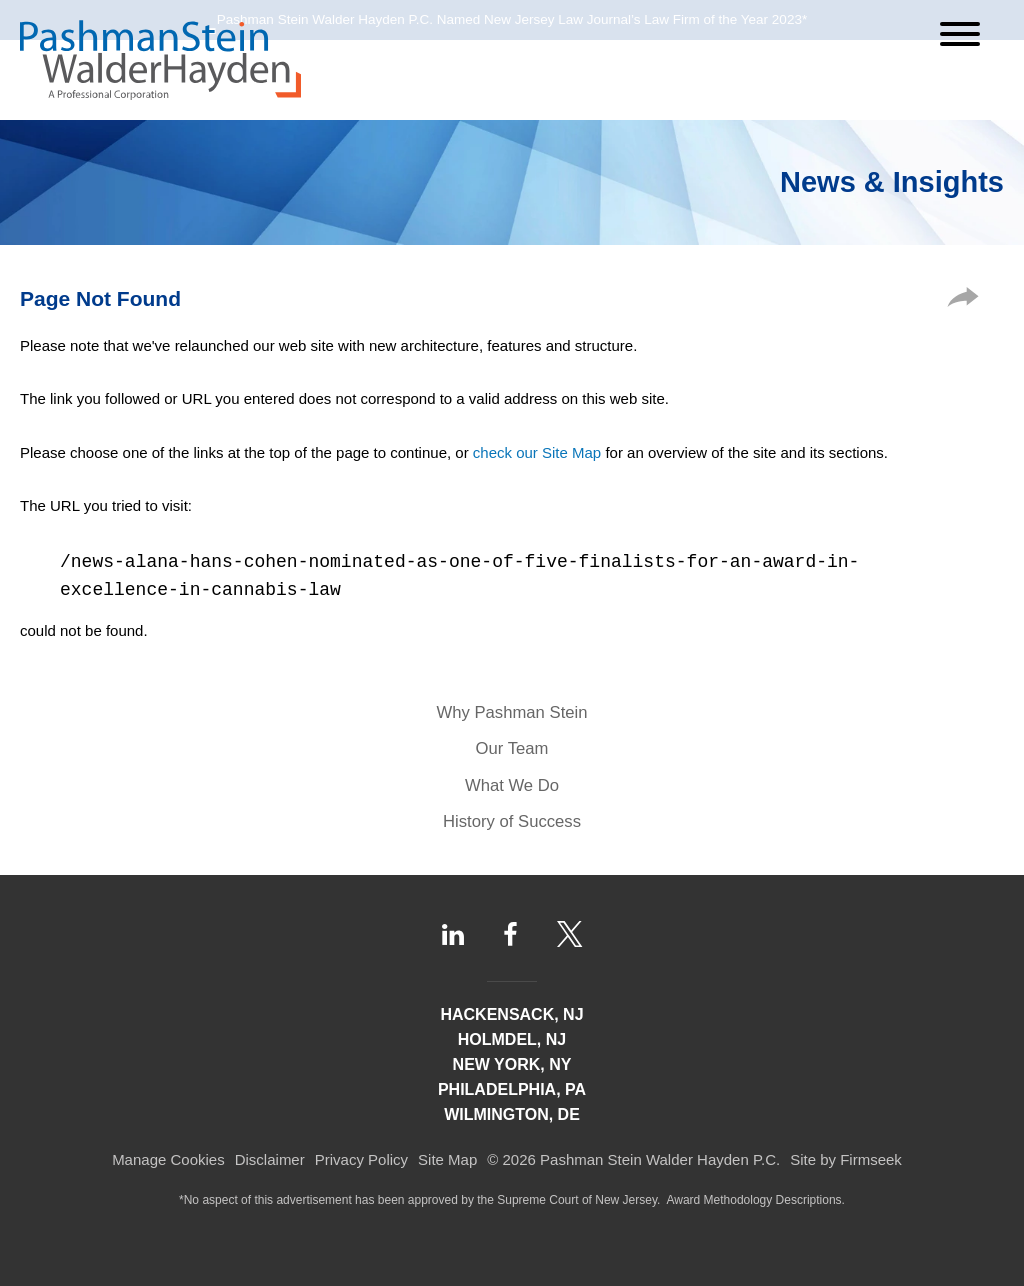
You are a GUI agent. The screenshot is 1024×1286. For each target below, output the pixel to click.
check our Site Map (537, 452)
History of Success (512, 821)
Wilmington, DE (512, 1114)
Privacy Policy (361, 1159)
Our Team (512, 748)
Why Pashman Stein (511, 712)
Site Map (447, 1159)
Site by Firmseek (846, 1159)
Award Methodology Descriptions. (755, 1200)
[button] (963, 301)
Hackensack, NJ (511, 1014)
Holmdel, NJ (512, 1039)
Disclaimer (270, 1159)
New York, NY (512, 1064)
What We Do (512, 785)
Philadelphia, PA (512, 1089)
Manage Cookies (168, 1159)
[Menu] (960, 34)
